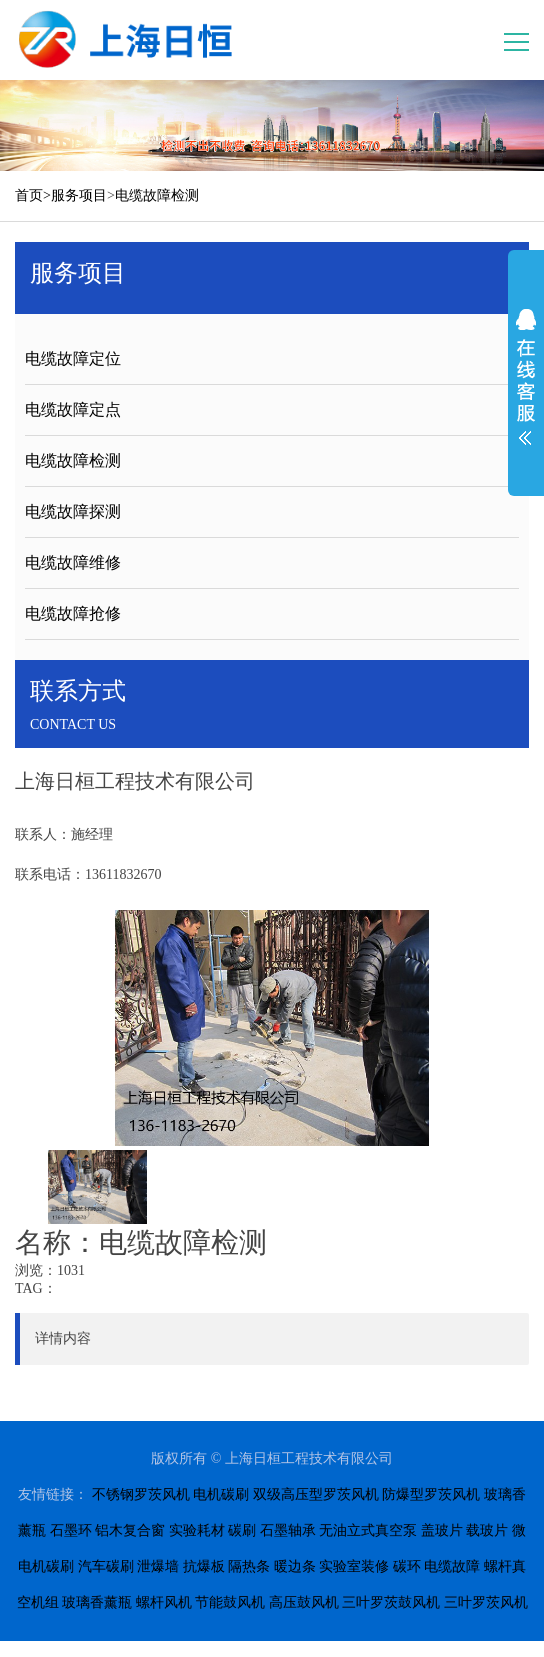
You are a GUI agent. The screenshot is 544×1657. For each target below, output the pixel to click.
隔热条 (249, 1566)
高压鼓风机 (304, 1602)
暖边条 (295, 1566)
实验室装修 (354, 1566)
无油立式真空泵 (368, 1530)
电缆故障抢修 (73, 613)
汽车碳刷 (106, 1566)
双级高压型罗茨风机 (316, 1494)
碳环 (407, 1566)
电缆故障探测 (73, 511)
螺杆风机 (164, 1602)
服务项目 (79, 195)
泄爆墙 (158, 1566)
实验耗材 (197, 1530)
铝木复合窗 (130, 1530)
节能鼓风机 (230, 1602)
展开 (526, 377)
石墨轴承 (288, 1530)
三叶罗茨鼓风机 (391, 1602)
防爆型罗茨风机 (431, 1494)
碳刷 (242, 1530)
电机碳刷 (221, 1494)
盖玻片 (442, 1530)
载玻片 (487, 1530)
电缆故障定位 (73, 358)
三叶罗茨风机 (486, 1602)
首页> (33, 195)
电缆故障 (452, 1566)
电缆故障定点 (73, 409)
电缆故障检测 (157, 195)
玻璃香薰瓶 (97, 1602)
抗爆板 (204, 1566)
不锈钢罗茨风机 (141, 1494)
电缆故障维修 (73, 562)
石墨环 (71, 1530)
